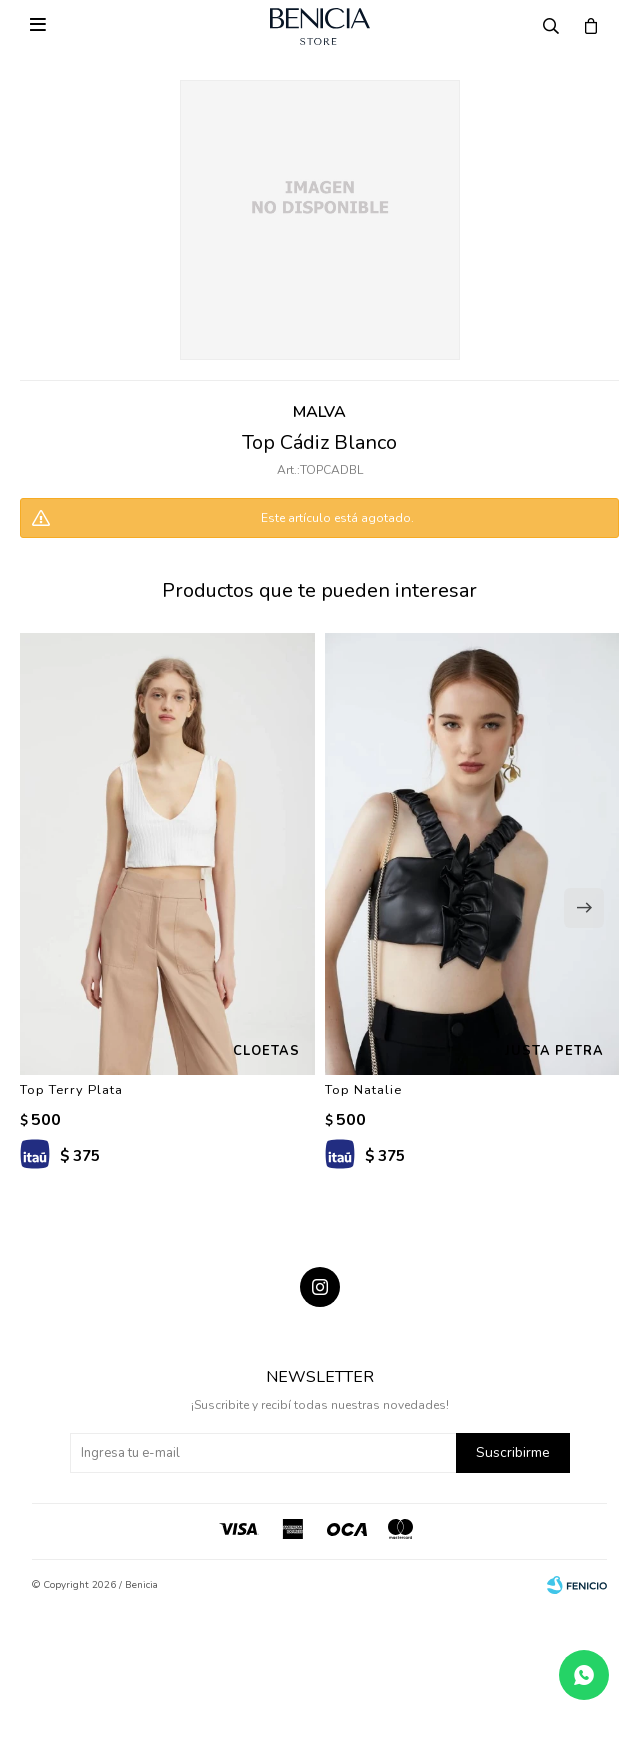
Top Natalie (363, 1090)
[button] (584, 908)
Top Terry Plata (71, 1090)
